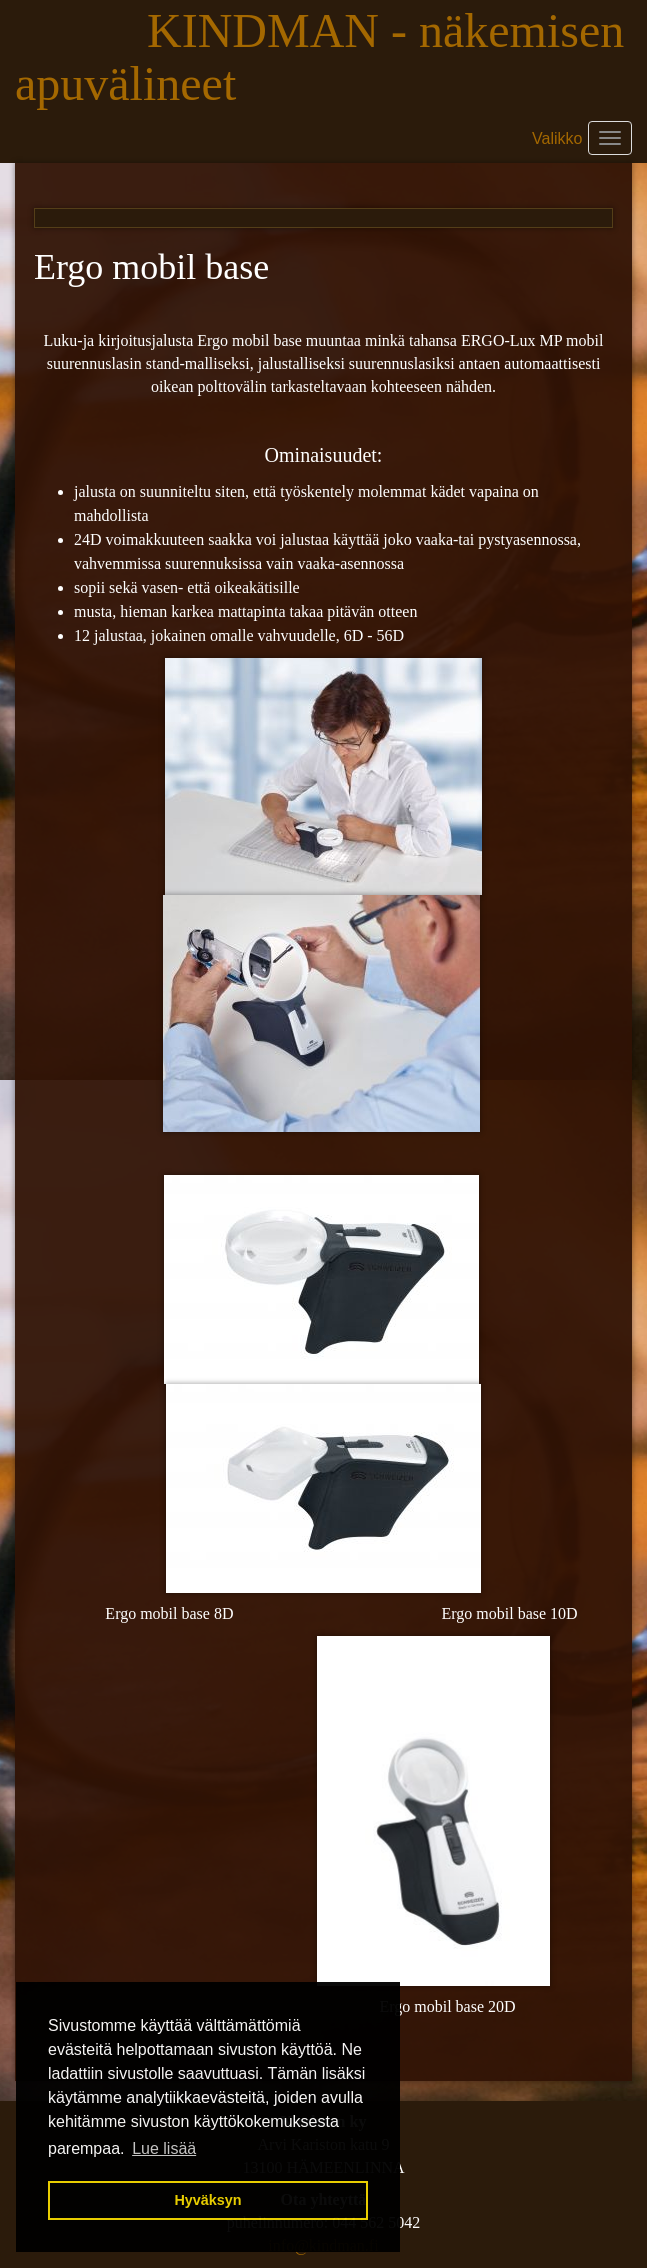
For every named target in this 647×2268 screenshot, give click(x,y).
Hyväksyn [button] (207, 2200)
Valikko (557, 138)
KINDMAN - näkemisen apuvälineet (319, 57)
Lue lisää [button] (164, 2148)
